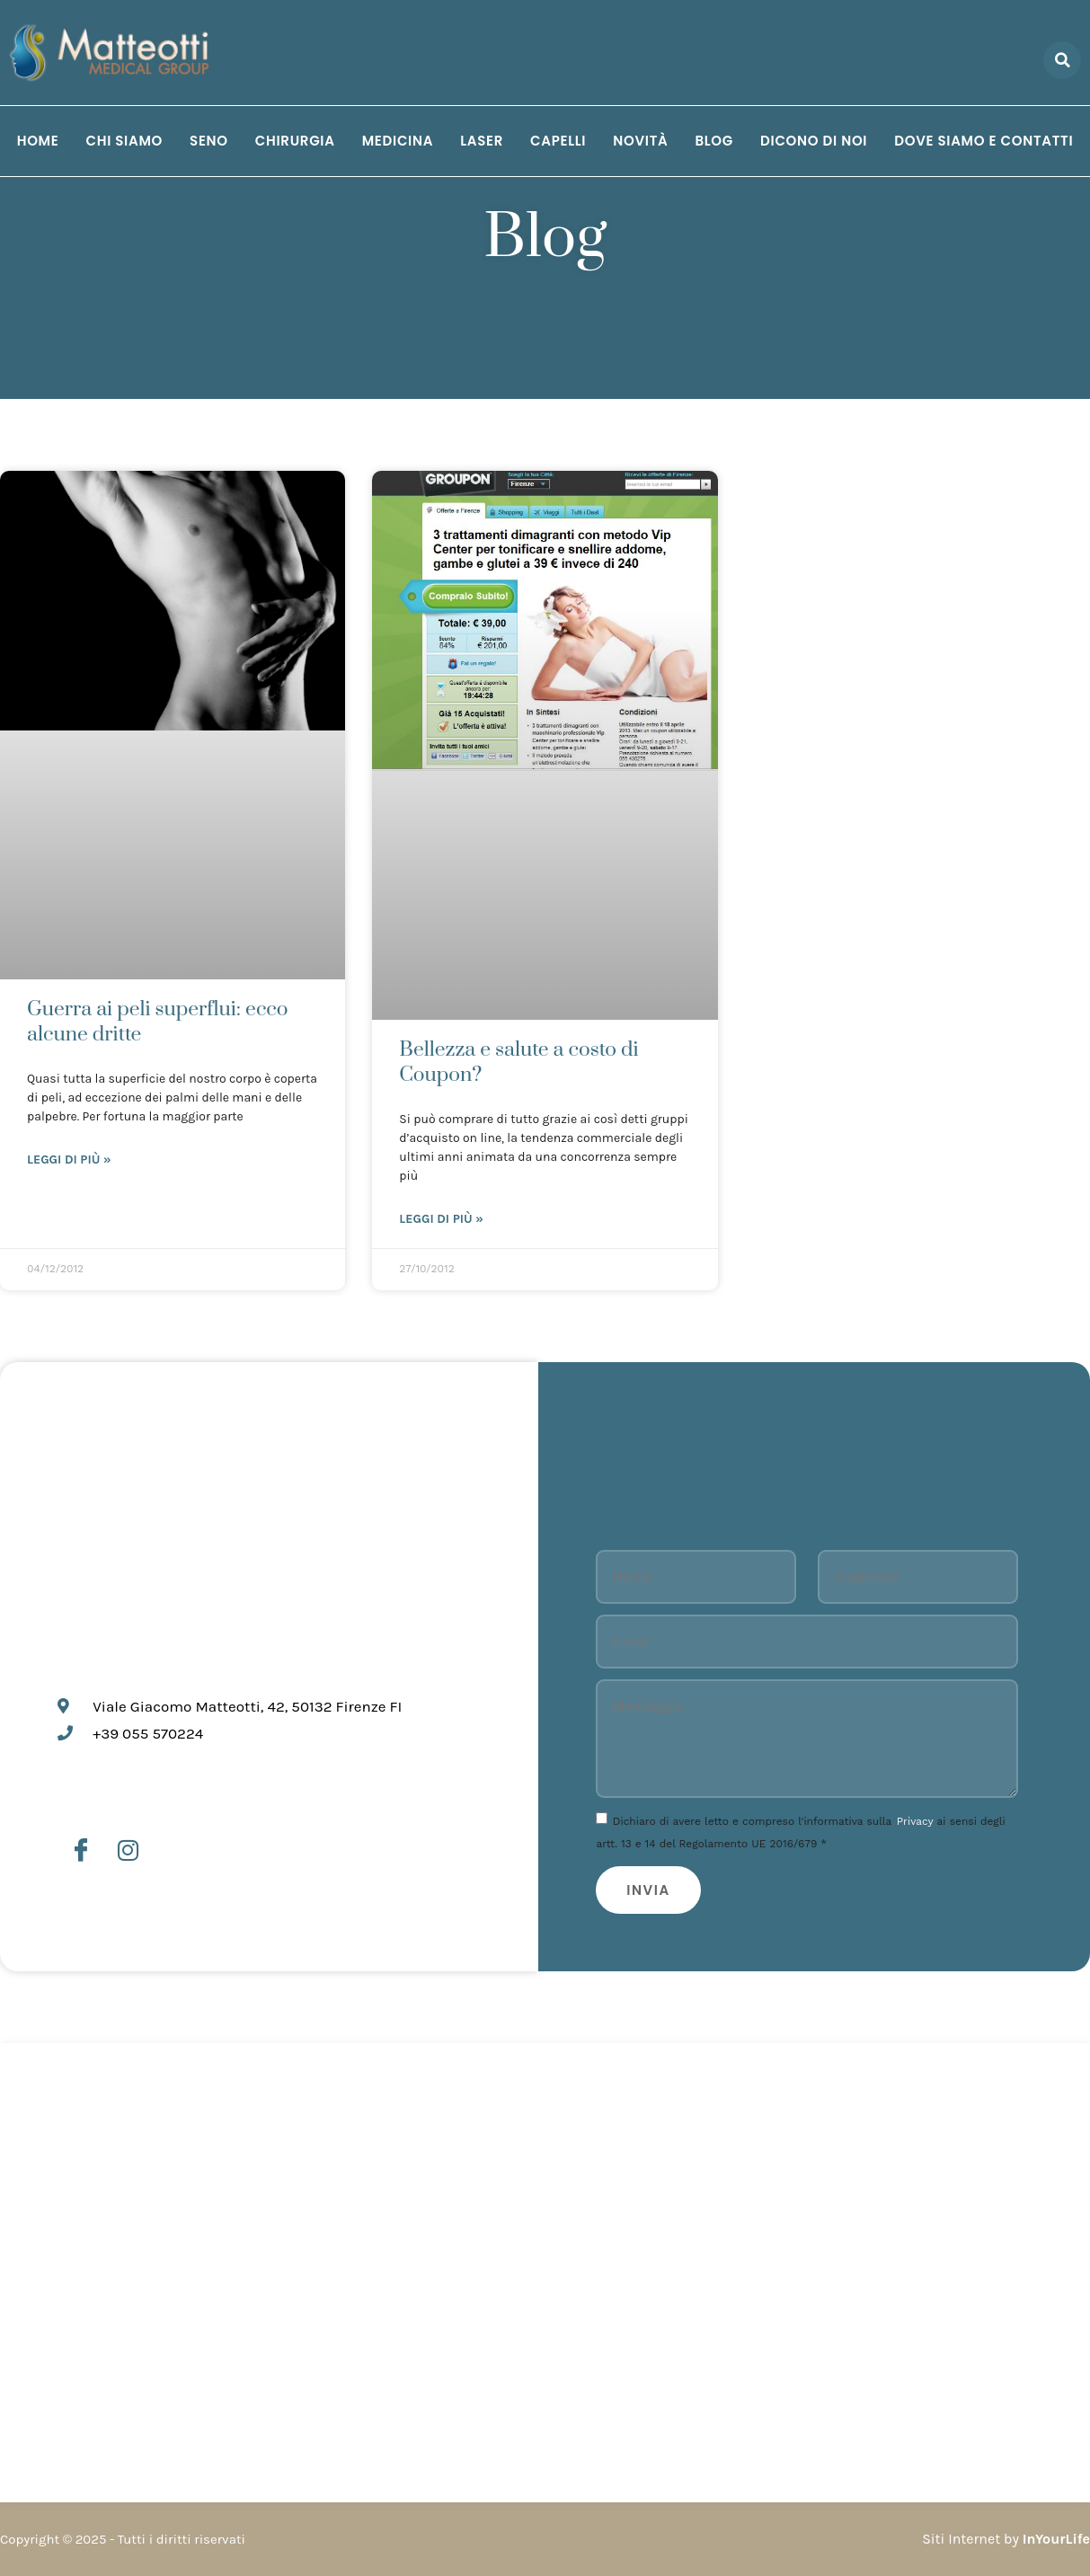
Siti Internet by (1006, 2538)
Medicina (397, 140)
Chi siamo (124, 140)
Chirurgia (295, 140)
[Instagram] (127, 1851)
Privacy (915, 1821)
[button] (1062, 60)
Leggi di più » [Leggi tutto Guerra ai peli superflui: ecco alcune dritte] (69, 1159)
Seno (209, 140)
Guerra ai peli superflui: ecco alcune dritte (157, 1022)
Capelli (558, 140)
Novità (640, 140)
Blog (714, 140)
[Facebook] (81, 1851)
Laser (481, 140)
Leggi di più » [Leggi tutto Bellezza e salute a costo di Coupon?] (441, 1218)
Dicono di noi (813, 140)
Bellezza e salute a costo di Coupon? (518, 1062)
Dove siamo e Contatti (983, 140)
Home (38, 140)
